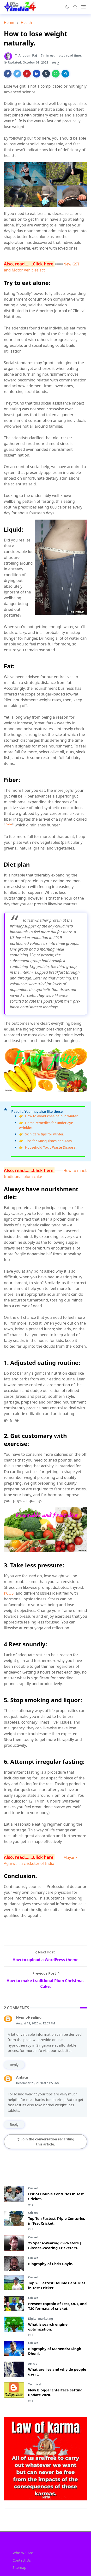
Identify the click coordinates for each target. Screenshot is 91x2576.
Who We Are (22, 2552)
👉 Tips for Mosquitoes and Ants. (46, 1141)
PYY (9, 825)
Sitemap (19, 2567)
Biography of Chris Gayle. (50, 2263)
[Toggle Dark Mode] (67, 7)
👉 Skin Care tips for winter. (41, 1134)
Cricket (33, 2188)
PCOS (9, 1593)
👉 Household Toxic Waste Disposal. (48, 1147)
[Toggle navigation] (83, 7)
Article (32, 2364)
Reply (14, 2064)
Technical (34, 2384)
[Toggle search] (75, 7)
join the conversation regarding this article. (45, 2141)
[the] (57, 7)
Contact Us (21, 2560)
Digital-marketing (40, 2319)
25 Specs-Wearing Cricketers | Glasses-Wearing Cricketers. (55, 2245)
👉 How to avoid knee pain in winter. (48, 1116)
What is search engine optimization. (47, 2326)
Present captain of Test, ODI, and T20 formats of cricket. (57, 2306)
